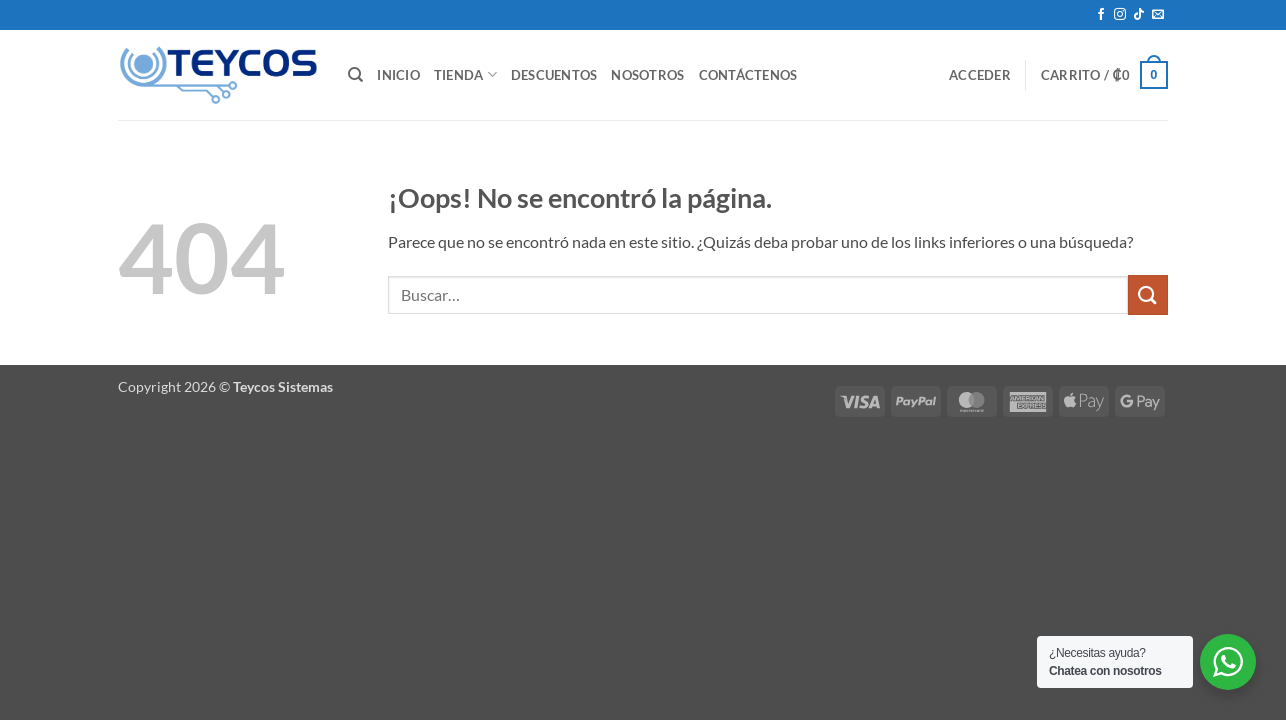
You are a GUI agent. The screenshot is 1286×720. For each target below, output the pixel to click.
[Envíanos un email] (1158, 15)
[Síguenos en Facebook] (1101, 15)
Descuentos (554, 75)
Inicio (398, 75)
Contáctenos (748, 75)
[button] (980, 75)
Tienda (465, 74)
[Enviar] (1148, 294)
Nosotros (647, 75)
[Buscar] (355, 75)
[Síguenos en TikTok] (1139, 15)
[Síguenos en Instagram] (1120, 15)
